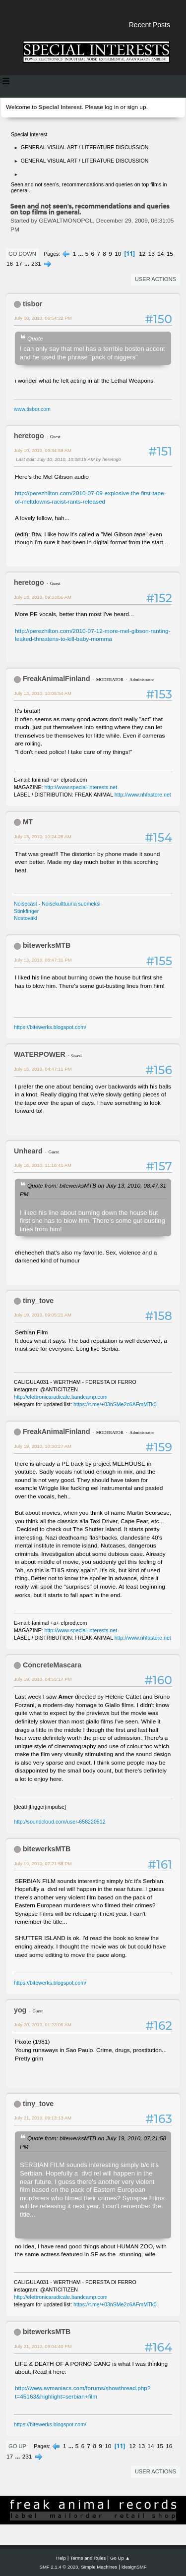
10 (118, 253)
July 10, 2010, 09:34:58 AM (42, 450)
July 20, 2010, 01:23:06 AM (42, 2024)
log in (112, 107)
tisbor (32, 304)
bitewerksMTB (46, 945)
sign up (136, 107)
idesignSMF (134, 2567)
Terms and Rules (88, 2558)
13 (151, 253)
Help (61, 2558)
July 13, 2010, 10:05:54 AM (42, 693)
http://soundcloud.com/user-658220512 (60, 1822)
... (81, 253)
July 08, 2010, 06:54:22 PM (43, 318)
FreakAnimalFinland (56, 679)
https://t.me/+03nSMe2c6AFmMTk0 (115, 1404)
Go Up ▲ (120, 2558)
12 (142, 253)
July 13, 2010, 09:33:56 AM (42, 597)
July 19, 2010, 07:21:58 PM (43, 1863)
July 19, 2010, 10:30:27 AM (42, 1446)
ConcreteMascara (52, 1665)
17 (18, 263)
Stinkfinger (26, 911)
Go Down (22, 254)
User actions (155, 279)
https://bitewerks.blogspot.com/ (50, 1027)
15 (170, 253)
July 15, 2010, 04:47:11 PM (43, 1069)
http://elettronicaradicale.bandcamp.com (61, 1397)
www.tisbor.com (32, 409)
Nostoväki (25, 918)
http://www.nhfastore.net (143, 795)
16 (9, 263)
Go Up (17, 2446)
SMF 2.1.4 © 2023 (59, 2567)
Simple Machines (99, 2567)
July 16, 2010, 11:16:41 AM (42, 1165)
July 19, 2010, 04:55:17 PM (43, 1679)
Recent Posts (149, 25)
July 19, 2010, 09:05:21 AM (42, 1314)
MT (28, 822)
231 (36, 263)
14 (160, 253)
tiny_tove (38, 1301)
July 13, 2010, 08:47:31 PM (43, 960)
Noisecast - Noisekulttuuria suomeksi (57, 904)
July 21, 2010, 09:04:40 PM (43, 2346)
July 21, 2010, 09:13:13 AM (42, 2117)
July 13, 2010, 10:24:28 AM (42, 836)
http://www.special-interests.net (81, 787)
